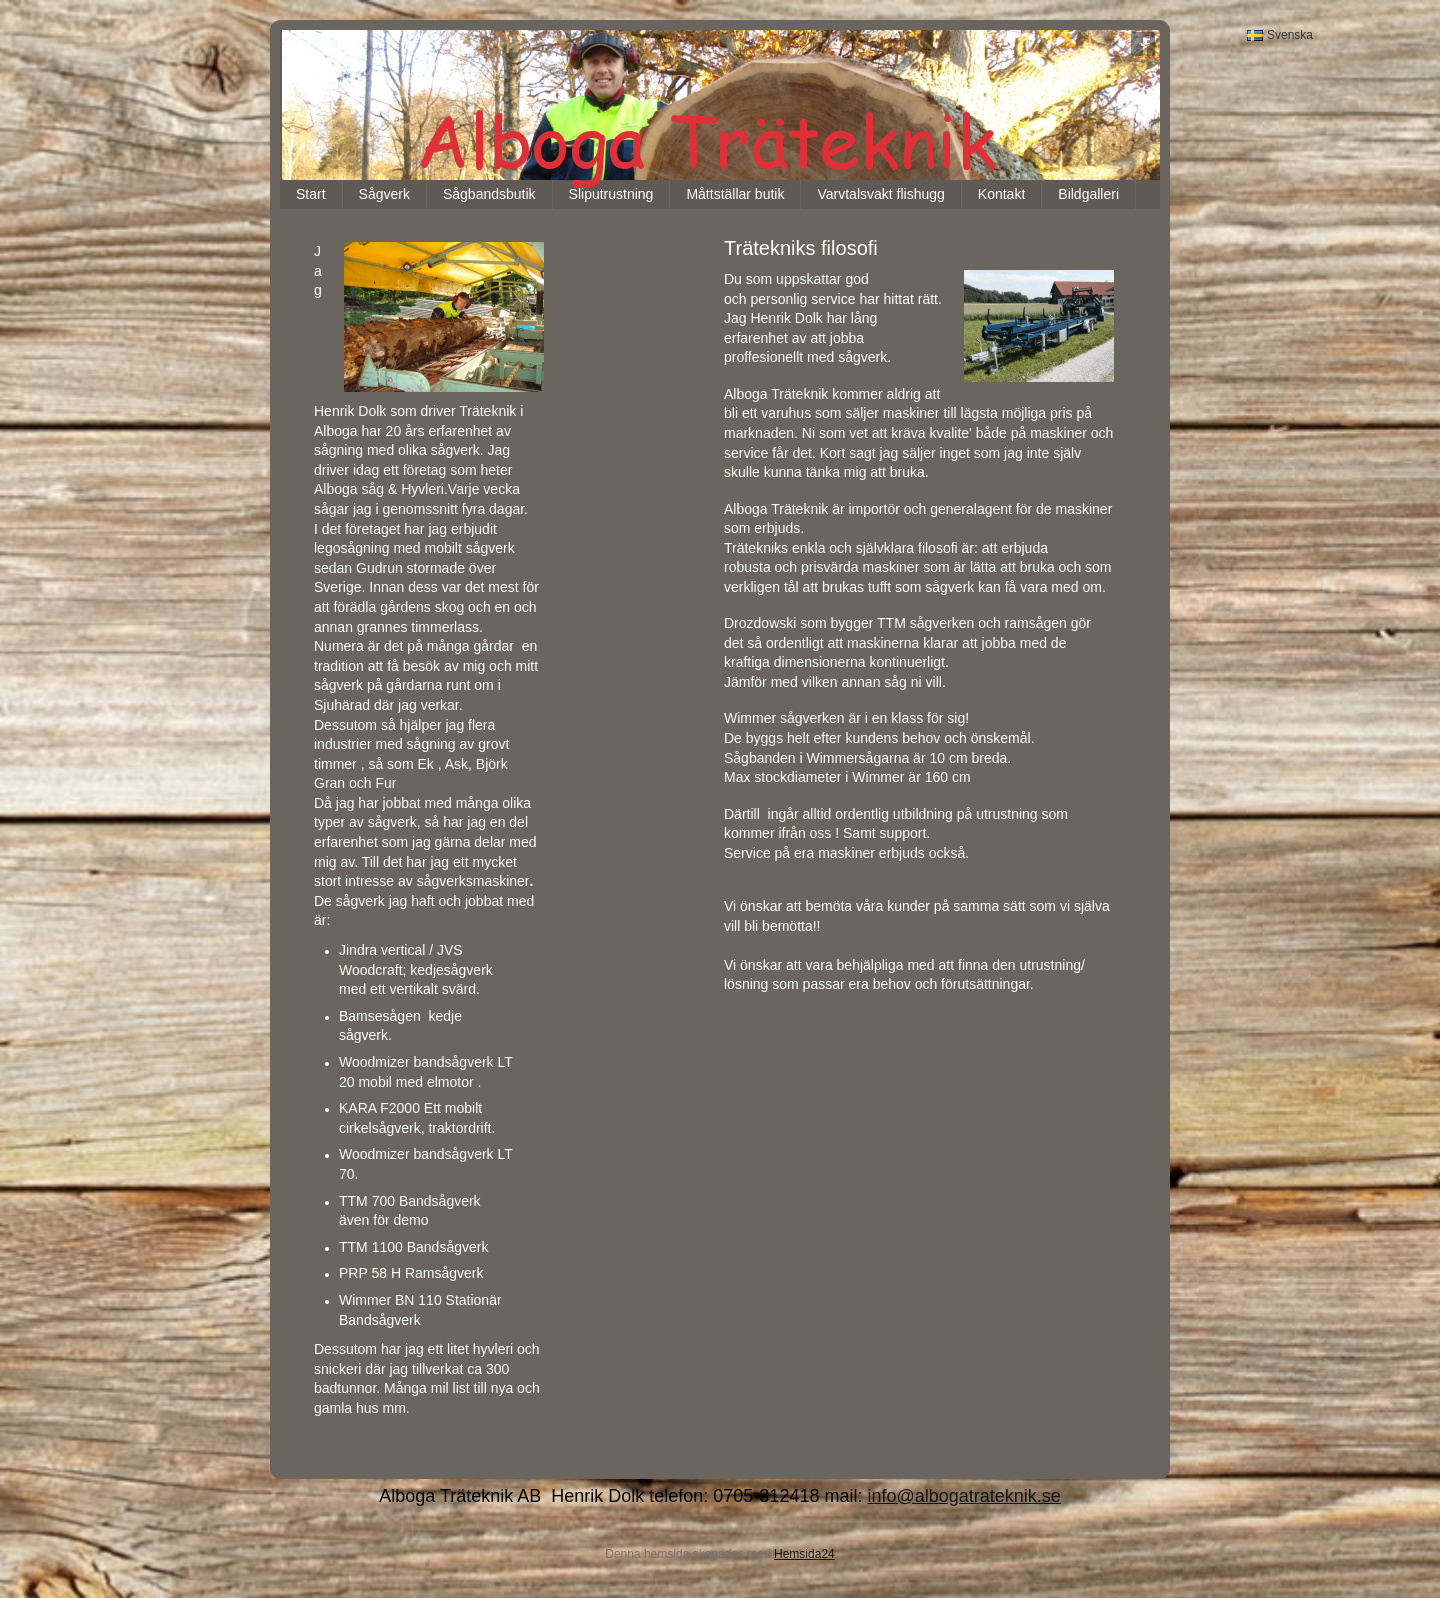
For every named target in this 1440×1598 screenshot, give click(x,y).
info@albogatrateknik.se (963, 1496)
